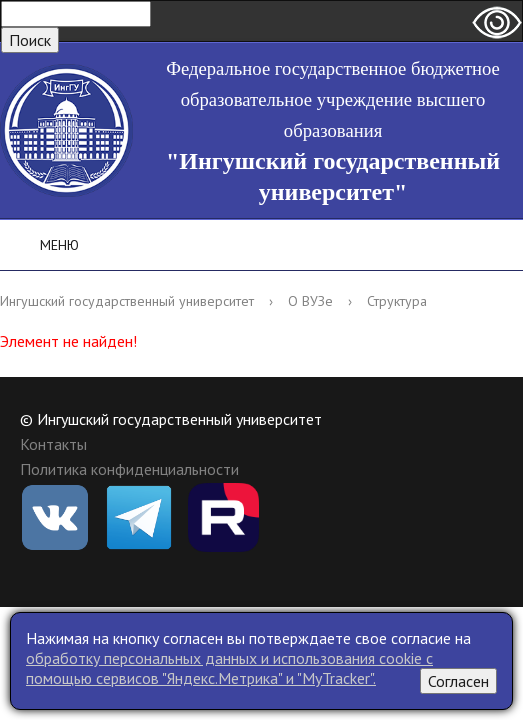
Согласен (458, 681)
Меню (45, 245)
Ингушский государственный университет (127, 301)
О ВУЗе (310, 301)
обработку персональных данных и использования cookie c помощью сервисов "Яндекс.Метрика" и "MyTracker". (229, 668)
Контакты (53, 444)
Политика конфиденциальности (129, 469)
